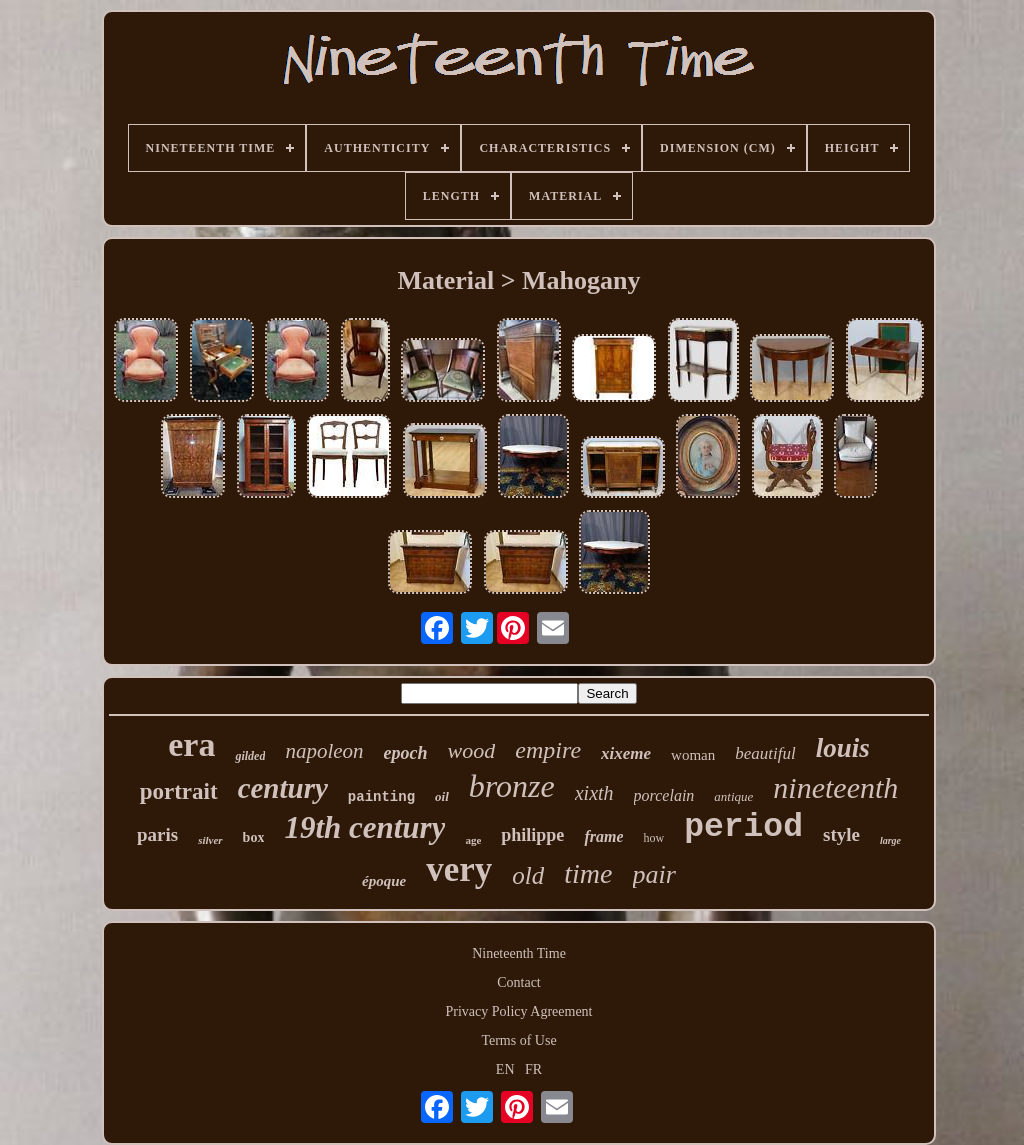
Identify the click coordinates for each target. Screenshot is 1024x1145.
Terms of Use (518, 1040)
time (588, 873)
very (459, 869)
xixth (594, 793)
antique (733, 796)
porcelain (664, 795)
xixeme (626, 753)
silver (210, 840)
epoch (406, 753)
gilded (250, 756)
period (743, 827)
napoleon (324, 751)
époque (384, 881)
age (473, 840)
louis (843, 748)
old (528, 875)
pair (654, 874)
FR (533, 1069)
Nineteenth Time (519, 953)
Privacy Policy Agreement (519, 1011)
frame (603, 836)
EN (505, 1069)
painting (381, 797)
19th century (364, 827)
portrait (179, 791)
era (191, 744)
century (283, 788)
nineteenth (835, 787)
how (653, 838)
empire (548, 750)
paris (157, 834)
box (254, 837)
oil (442, 796)
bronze (512, 786)
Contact (519, 982)
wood (472, 750)
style (841, 834)
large (890, 840)
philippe (532, 835)
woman (693, 755)
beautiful (765, 753)
